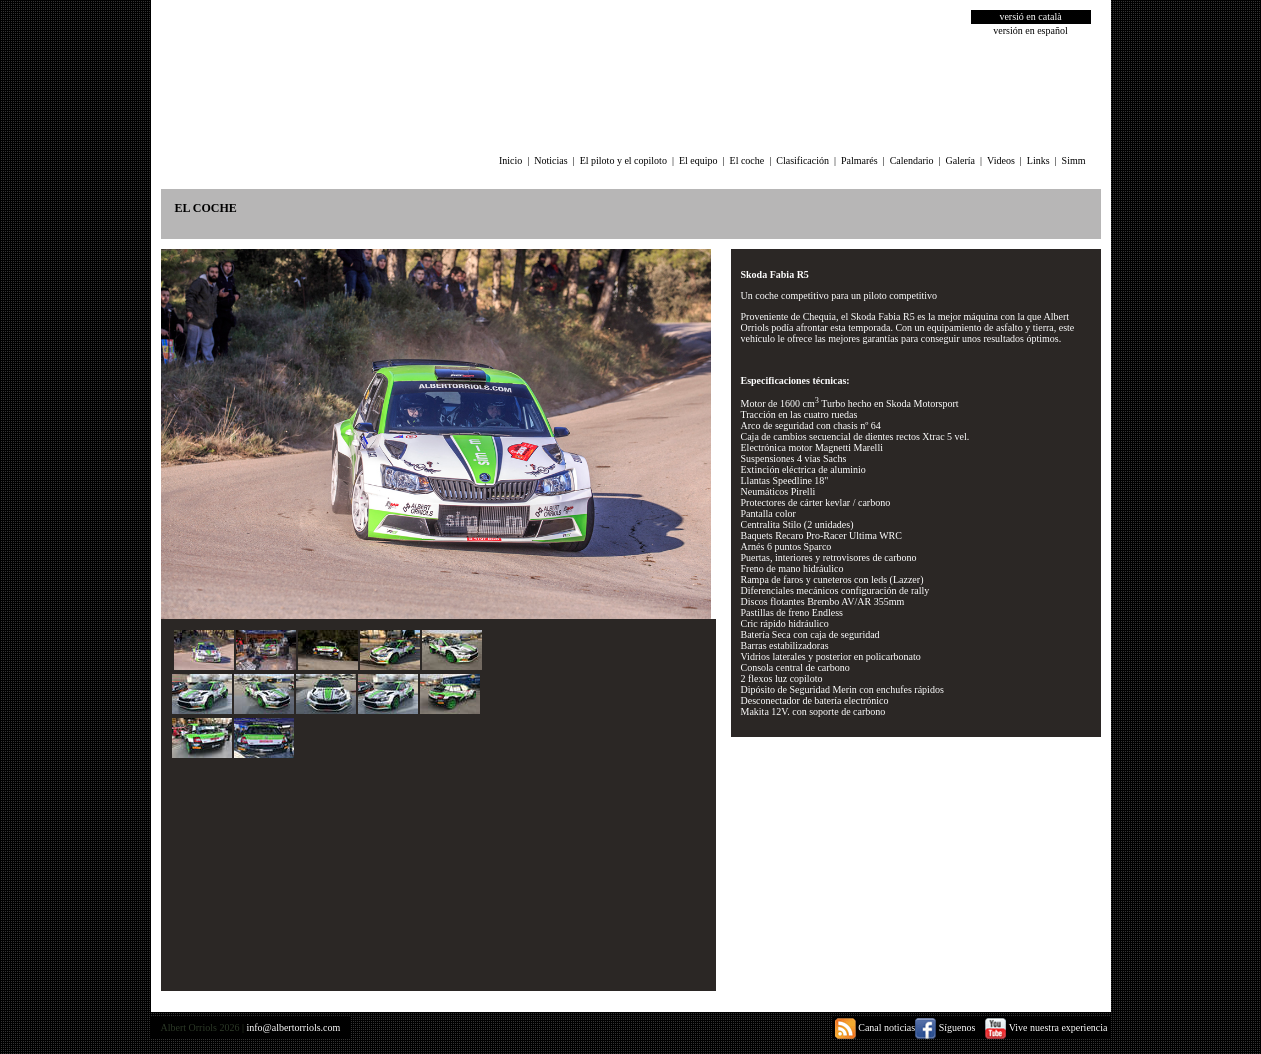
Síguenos (945, 1027)
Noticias (550, 160)
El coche (747, 160)
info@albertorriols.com (293, 1027)
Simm (1074, 160)
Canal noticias (875, 1027)
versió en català (1030, 16)
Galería (960, 160)
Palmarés (859, 160)
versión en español (1030, 30)
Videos (1001, 160)
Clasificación (802, 160)
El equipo (698, 160)
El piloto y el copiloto (623, 160)
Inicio (510, 160)
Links (1038, 160)
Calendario (912, 160)
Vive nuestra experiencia (1046, 1027)
